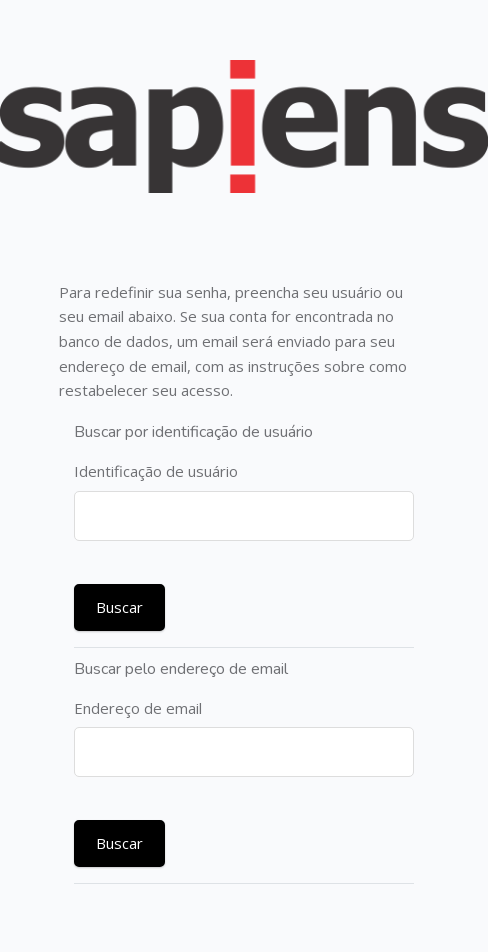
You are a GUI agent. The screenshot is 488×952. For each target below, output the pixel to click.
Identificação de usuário (156, 471)
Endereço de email (138, 708)
